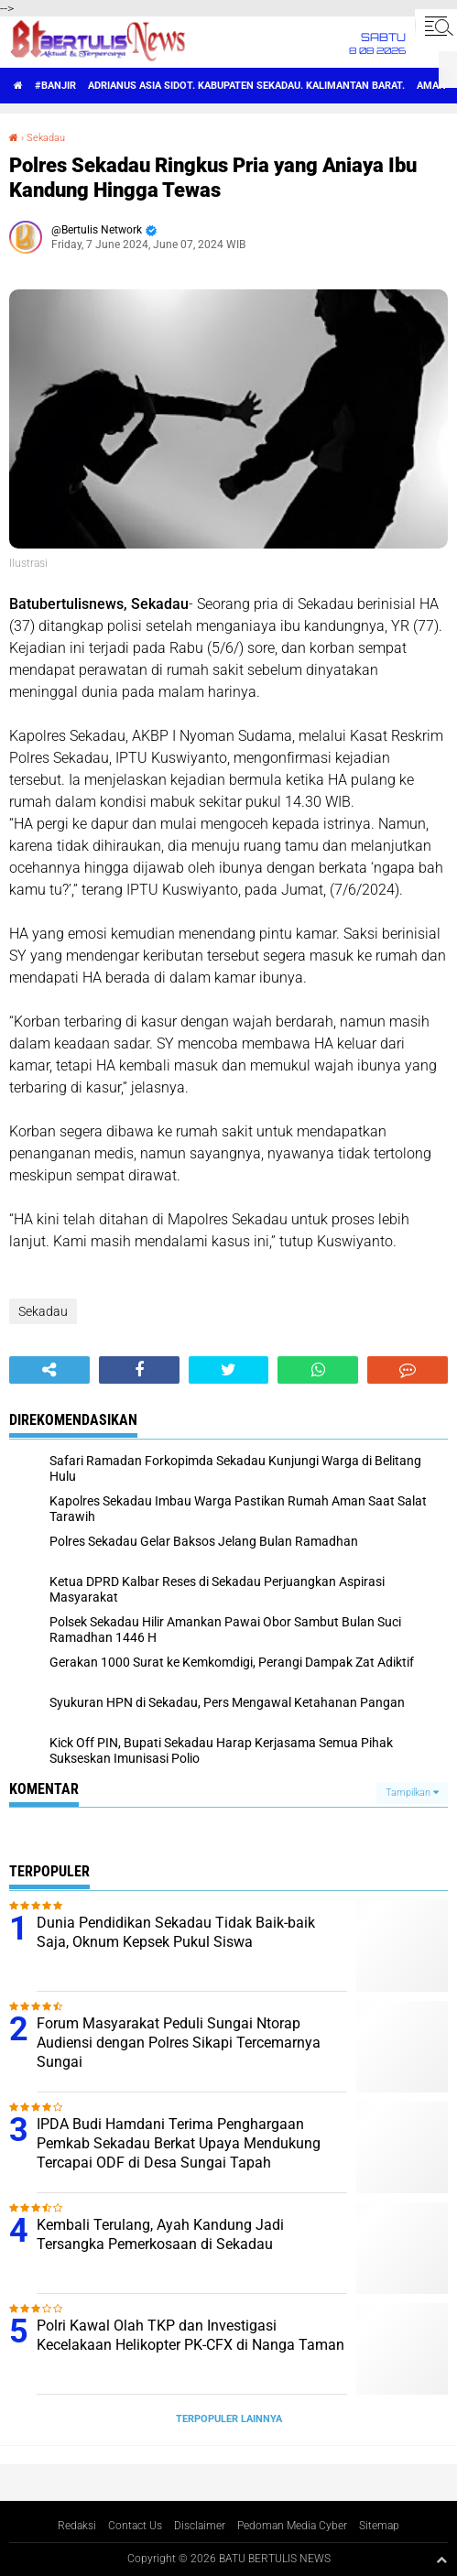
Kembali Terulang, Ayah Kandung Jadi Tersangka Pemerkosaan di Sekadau (160, 2234)
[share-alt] (49, 1370)
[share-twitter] (229, 1370)
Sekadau (46, 138)
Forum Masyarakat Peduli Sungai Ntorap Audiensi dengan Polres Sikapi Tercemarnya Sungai (179, 2043)
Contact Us (135, 2525)
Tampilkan (412, 1793)
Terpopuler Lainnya (229, 2419)
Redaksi (77, 2525)
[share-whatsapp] (317, 1370)
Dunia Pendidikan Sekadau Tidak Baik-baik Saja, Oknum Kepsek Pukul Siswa (176, 1932)
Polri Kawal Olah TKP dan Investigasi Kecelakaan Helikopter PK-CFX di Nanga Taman (190, 2335)
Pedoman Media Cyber (292, 2525)
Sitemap (379, 2525)
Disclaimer (199, 2525)
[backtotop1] (441, 2559)
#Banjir (55, 86)
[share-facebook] (139, 1370)
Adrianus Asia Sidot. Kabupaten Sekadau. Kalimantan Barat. (246, 86)
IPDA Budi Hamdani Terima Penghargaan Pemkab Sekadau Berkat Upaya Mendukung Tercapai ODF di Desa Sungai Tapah (179, 2143)
